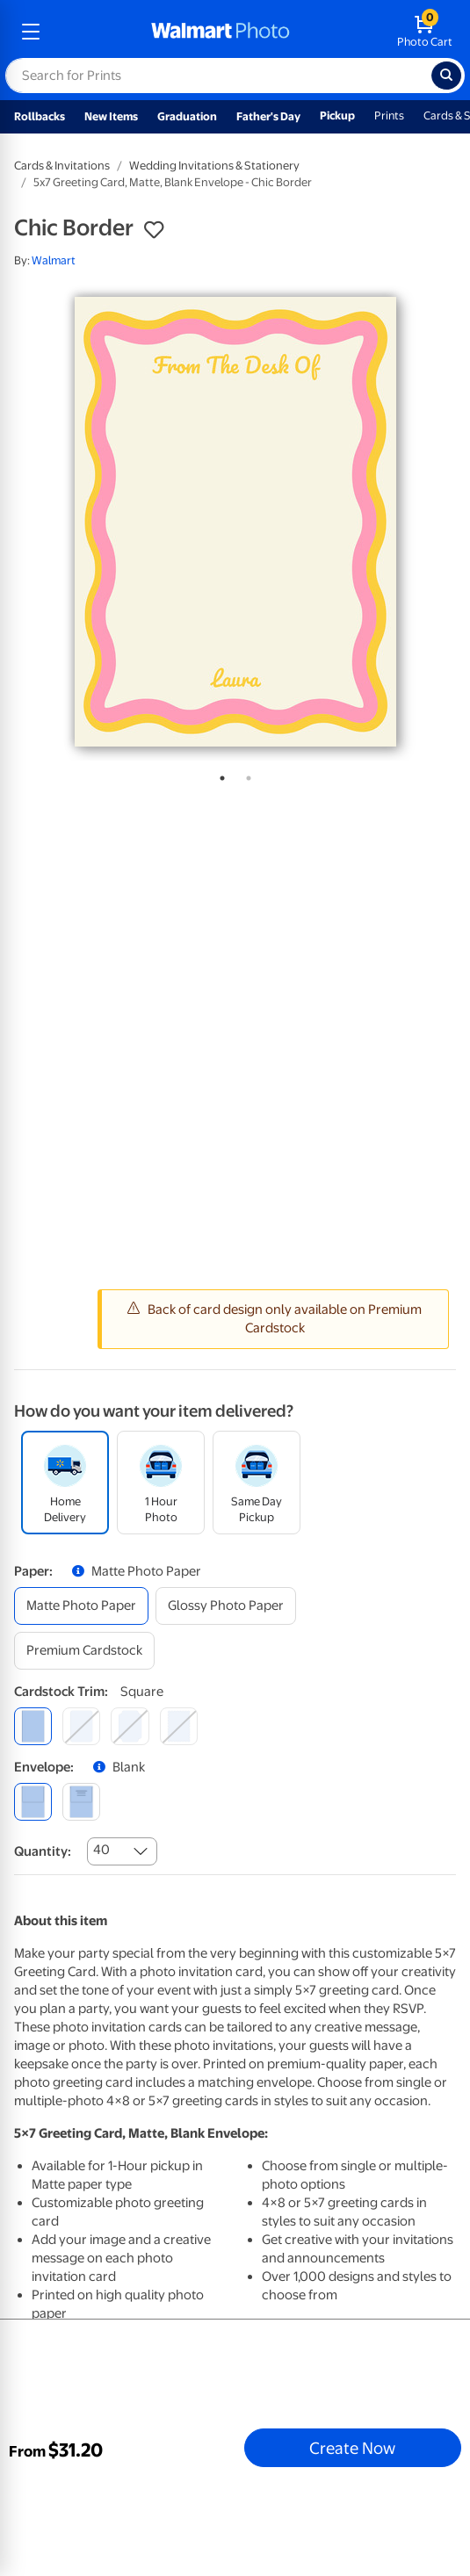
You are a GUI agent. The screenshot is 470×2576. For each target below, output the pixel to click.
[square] (33, 1726)
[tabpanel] (235, 522)
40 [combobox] (101, 1850)
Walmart (54, 260)
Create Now (352, 2447)
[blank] (33, 1802)
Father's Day (268, 116)
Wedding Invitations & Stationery (214, 165)
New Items (111, 116)
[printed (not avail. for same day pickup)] (81, 1802)
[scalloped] (179, 1726)
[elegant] (129, 1726)
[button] (154, 230)
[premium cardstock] (84, 1651)
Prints (389, 115)
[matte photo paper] (81, 1606)
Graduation (187, 116)
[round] (81, 1726)
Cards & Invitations (62, 165)
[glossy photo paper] (225, 1606)
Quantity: (42, 1851)
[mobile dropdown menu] (31, 31)
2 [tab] (245, 774)
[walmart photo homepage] (220, 31)
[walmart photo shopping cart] (425, 31)
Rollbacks (39, 116)
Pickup (337, 115)
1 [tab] (219, 774)
